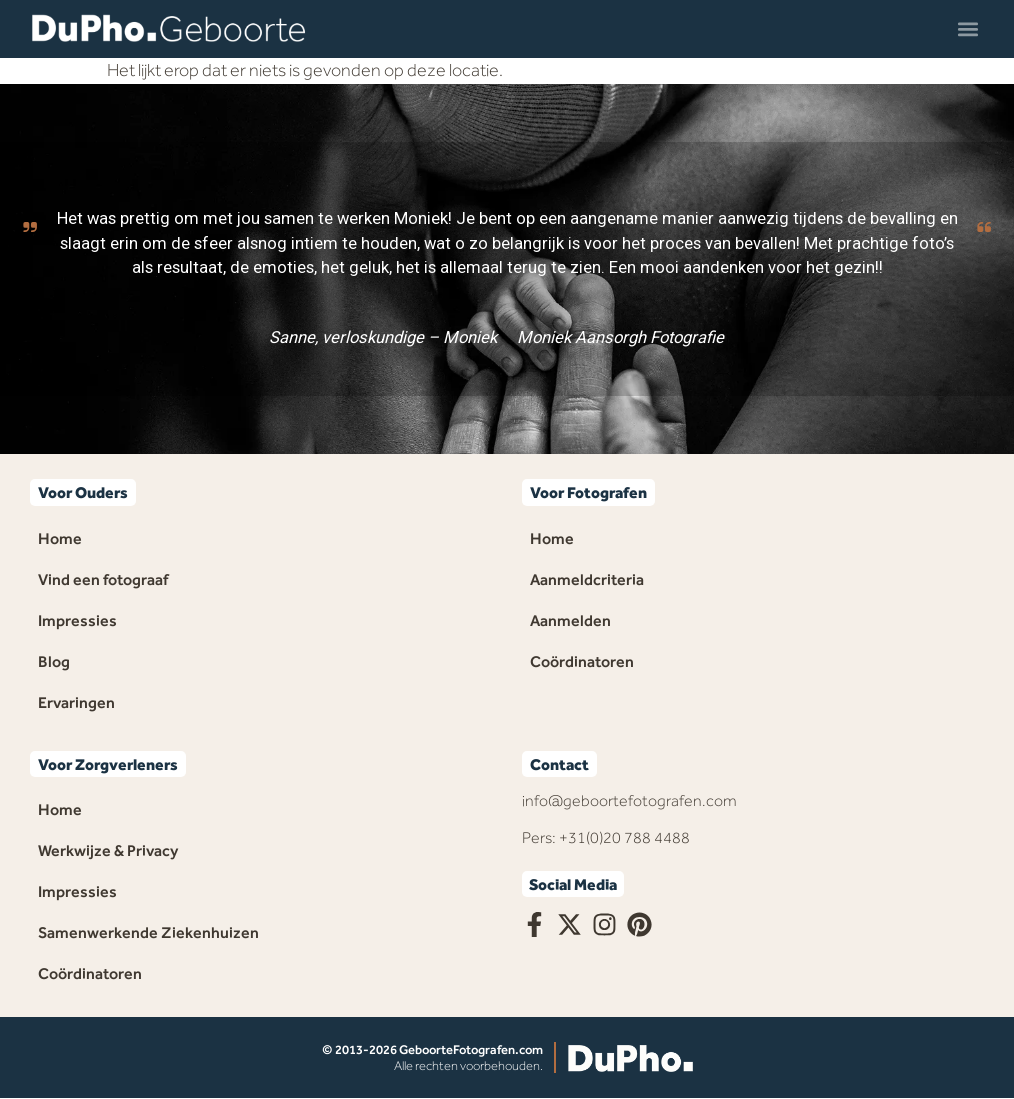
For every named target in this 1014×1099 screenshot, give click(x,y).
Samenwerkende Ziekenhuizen (148, 932)
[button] (967, 28)
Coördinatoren (582, 661)
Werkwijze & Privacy (108, 850)
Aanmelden (570, 620)
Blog (54, 661)
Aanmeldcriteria (587, 579)
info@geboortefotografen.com (629, 800)
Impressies (77, 620)
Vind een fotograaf (103, 579)
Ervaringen (76, 702)
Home (60, 538)
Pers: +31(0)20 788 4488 (606, 837)
